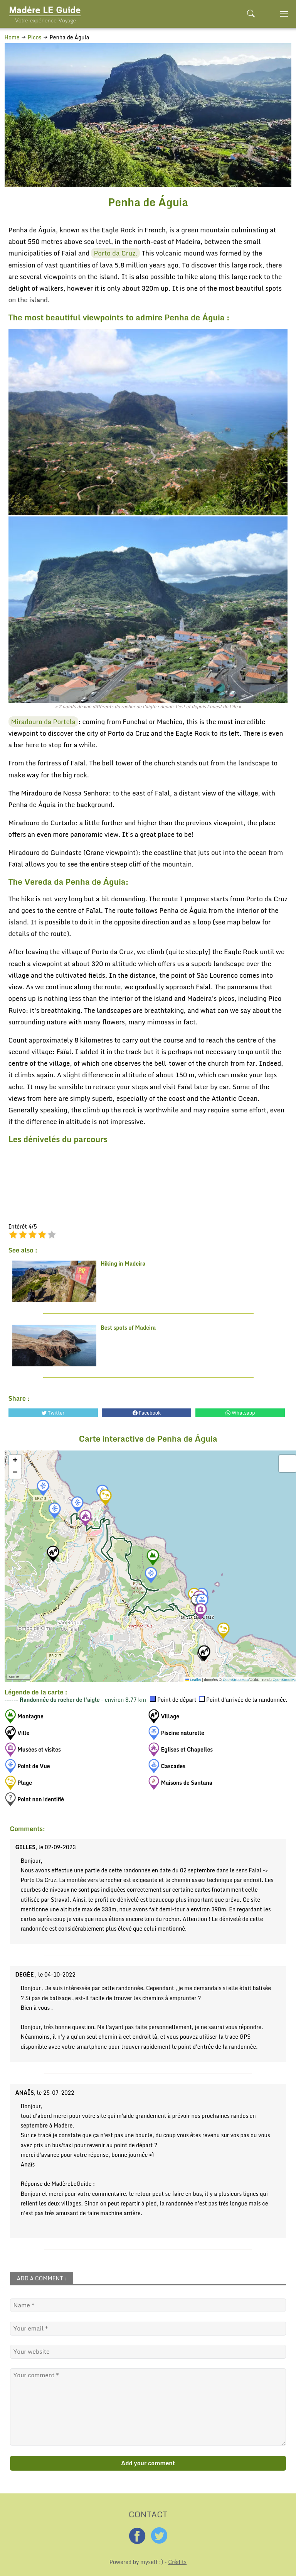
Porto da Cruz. (115, 253)
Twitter (53, 1412)
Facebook (147, 1412)
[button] (43, 1488)
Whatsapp (240, 1412)
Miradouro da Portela (43, 721)
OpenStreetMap (236, 1679)
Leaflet (193, 1679)
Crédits (177, 2561)
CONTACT (148, 2513)
